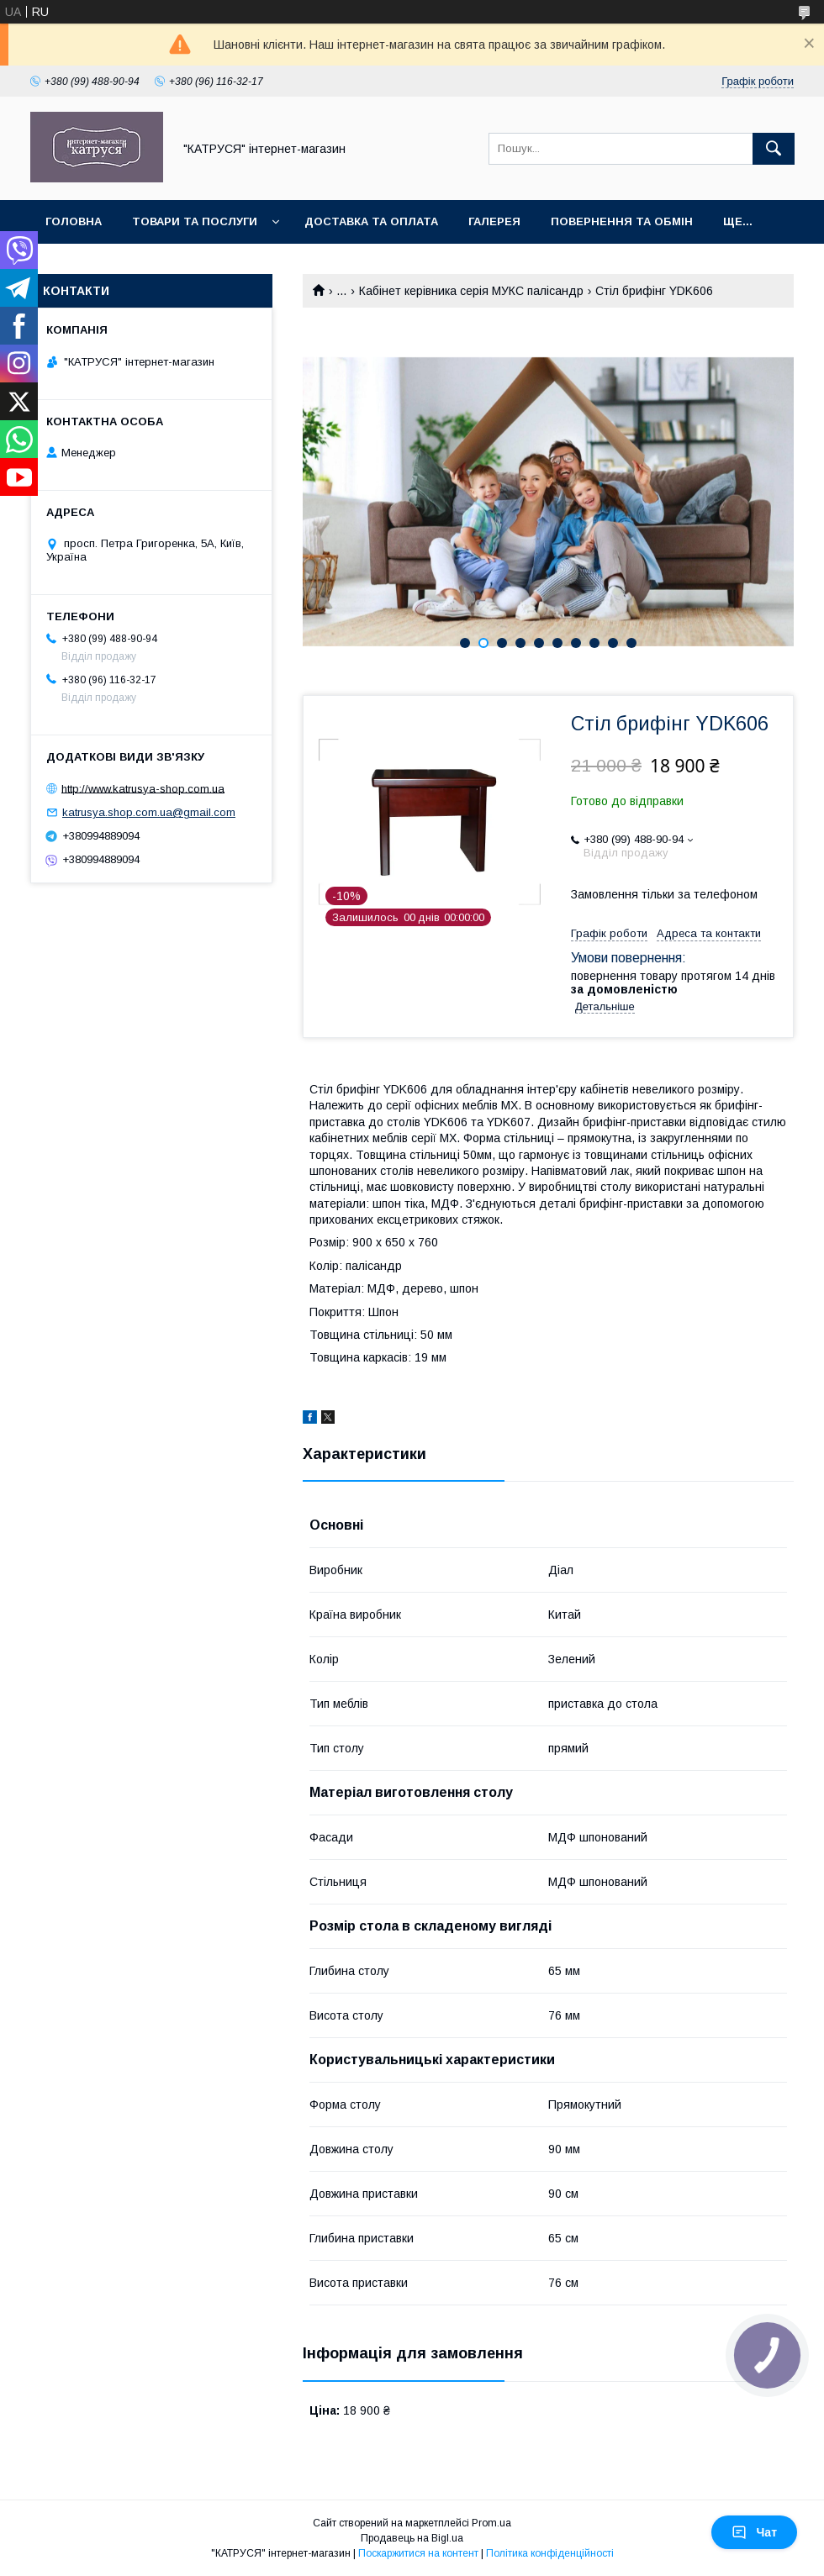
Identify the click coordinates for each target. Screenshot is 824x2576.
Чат (754, 2532)
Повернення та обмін (622, 221)
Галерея (494, 221)
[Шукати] (774, 149)
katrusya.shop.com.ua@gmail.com (148, 812)
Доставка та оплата (371, 221)
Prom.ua (491, 2523)
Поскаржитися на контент (418, 2553)
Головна (73, 221)
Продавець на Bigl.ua (412, 2538)
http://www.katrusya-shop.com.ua (142, 788)
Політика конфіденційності (550, 2553)
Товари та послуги (194, 221)
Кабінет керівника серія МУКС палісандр (471, 291)
